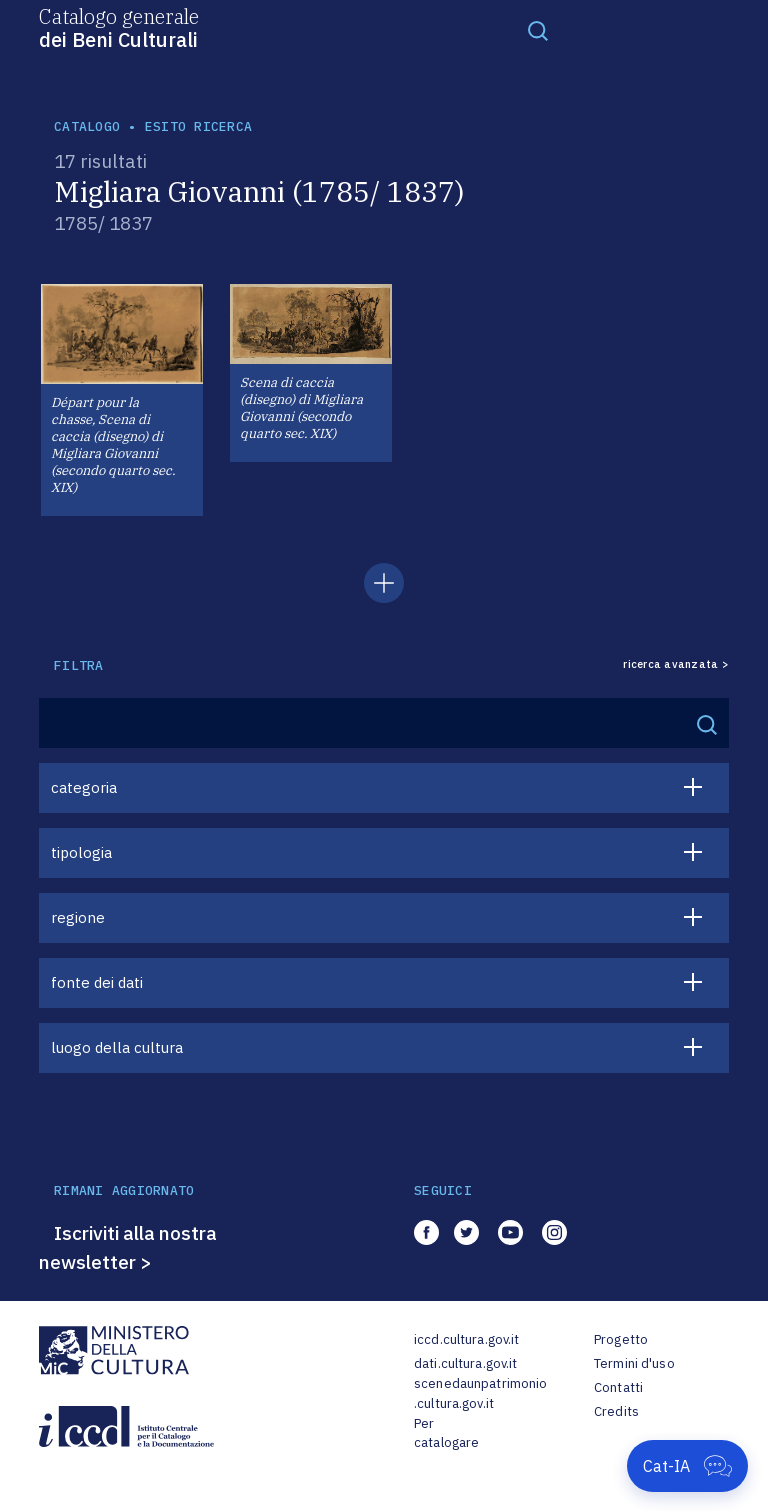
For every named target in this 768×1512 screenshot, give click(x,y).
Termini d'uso (634, 1363)
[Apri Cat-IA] (687, 1466)
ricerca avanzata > (676, 664)
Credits (616, 1411)
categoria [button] (84, 787)
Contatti (618, 1387)
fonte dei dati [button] (97, 982)
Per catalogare (446, 1433)
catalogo (87, 126)
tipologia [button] (81, 852)
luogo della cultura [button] (117, 1047)
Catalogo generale (119, 27)
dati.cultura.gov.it (465, 1363)
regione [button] (78, 917)
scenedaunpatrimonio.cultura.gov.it (480, 1393)
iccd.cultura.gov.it (466, 1339)
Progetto (621, 1339)
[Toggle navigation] (538, 30)
